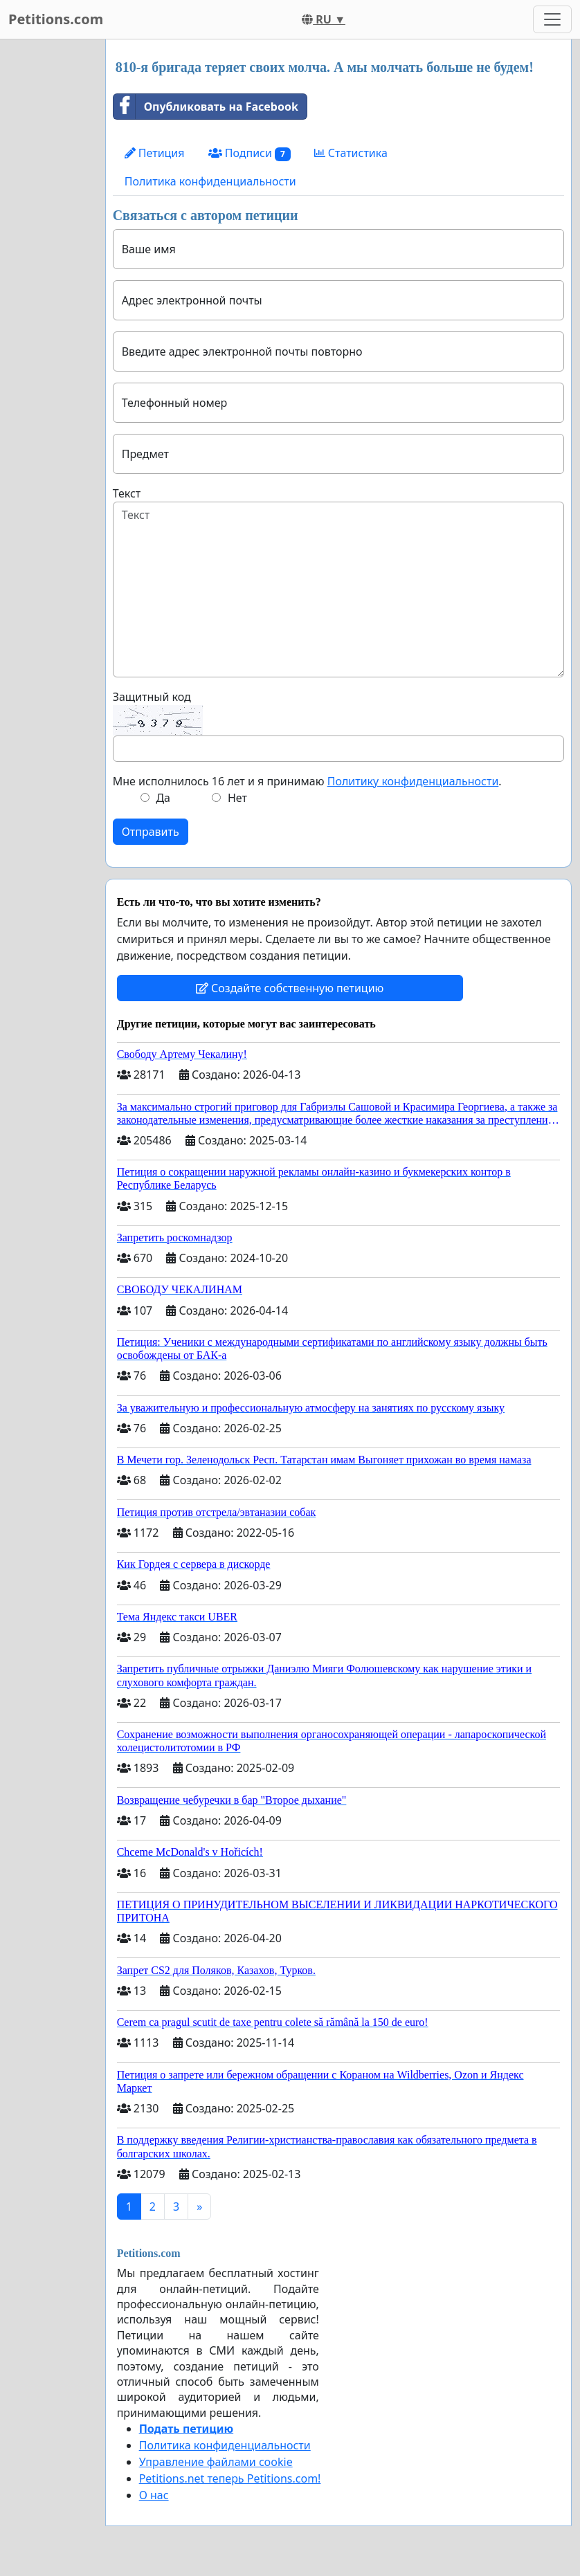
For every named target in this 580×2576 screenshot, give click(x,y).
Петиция (155, 153)
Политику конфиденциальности (413, 781)
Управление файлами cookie (216, 2461)
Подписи (249, 153)
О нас (154, 2495)
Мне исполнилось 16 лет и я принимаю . (307, 781)
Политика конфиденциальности (210, 181)
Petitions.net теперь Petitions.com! (230, 2478)
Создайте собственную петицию (289, 988)
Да (163, 797)
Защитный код (152, 696)
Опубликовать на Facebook (206, 106)
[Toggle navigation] (552, 19)
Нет (237, 797)
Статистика (351, 153)
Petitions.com (55, 19)
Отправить (150, 831)
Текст (127, 493)
